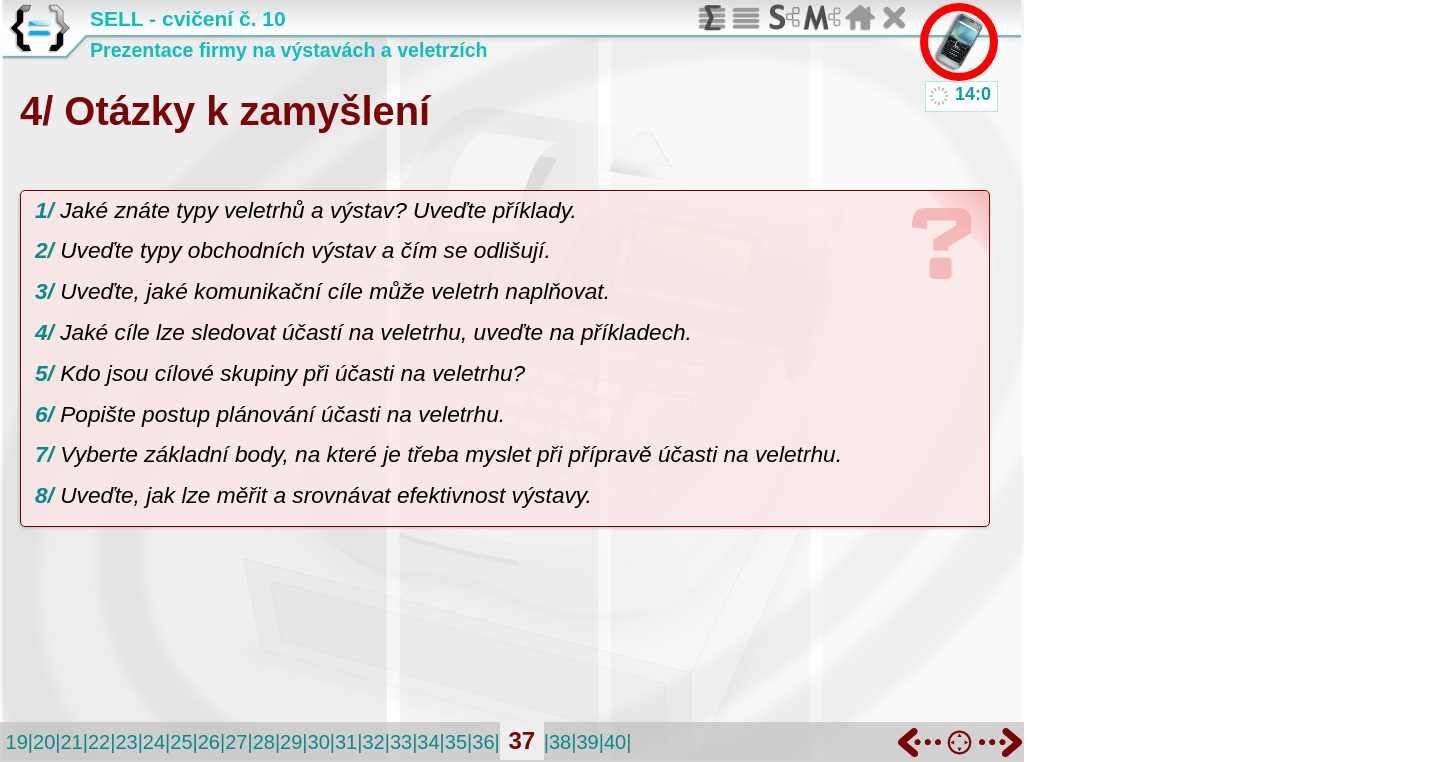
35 (456, 742)
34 (428, 742)
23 (126, 742)
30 (319, 742)
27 (236, 742)
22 (99, 742)
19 (17, 742)
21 (71, 742)
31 (346, 742)
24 (154, 742)
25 (181, 742)
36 (483, 742)
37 (521, 740)
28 (264, 742)
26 (209, 742)
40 (615, 742)
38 (560, 742)
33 (401, 742)
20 (44, 742)
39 (587, 742)
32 (373, 742)
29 (291, 742)
